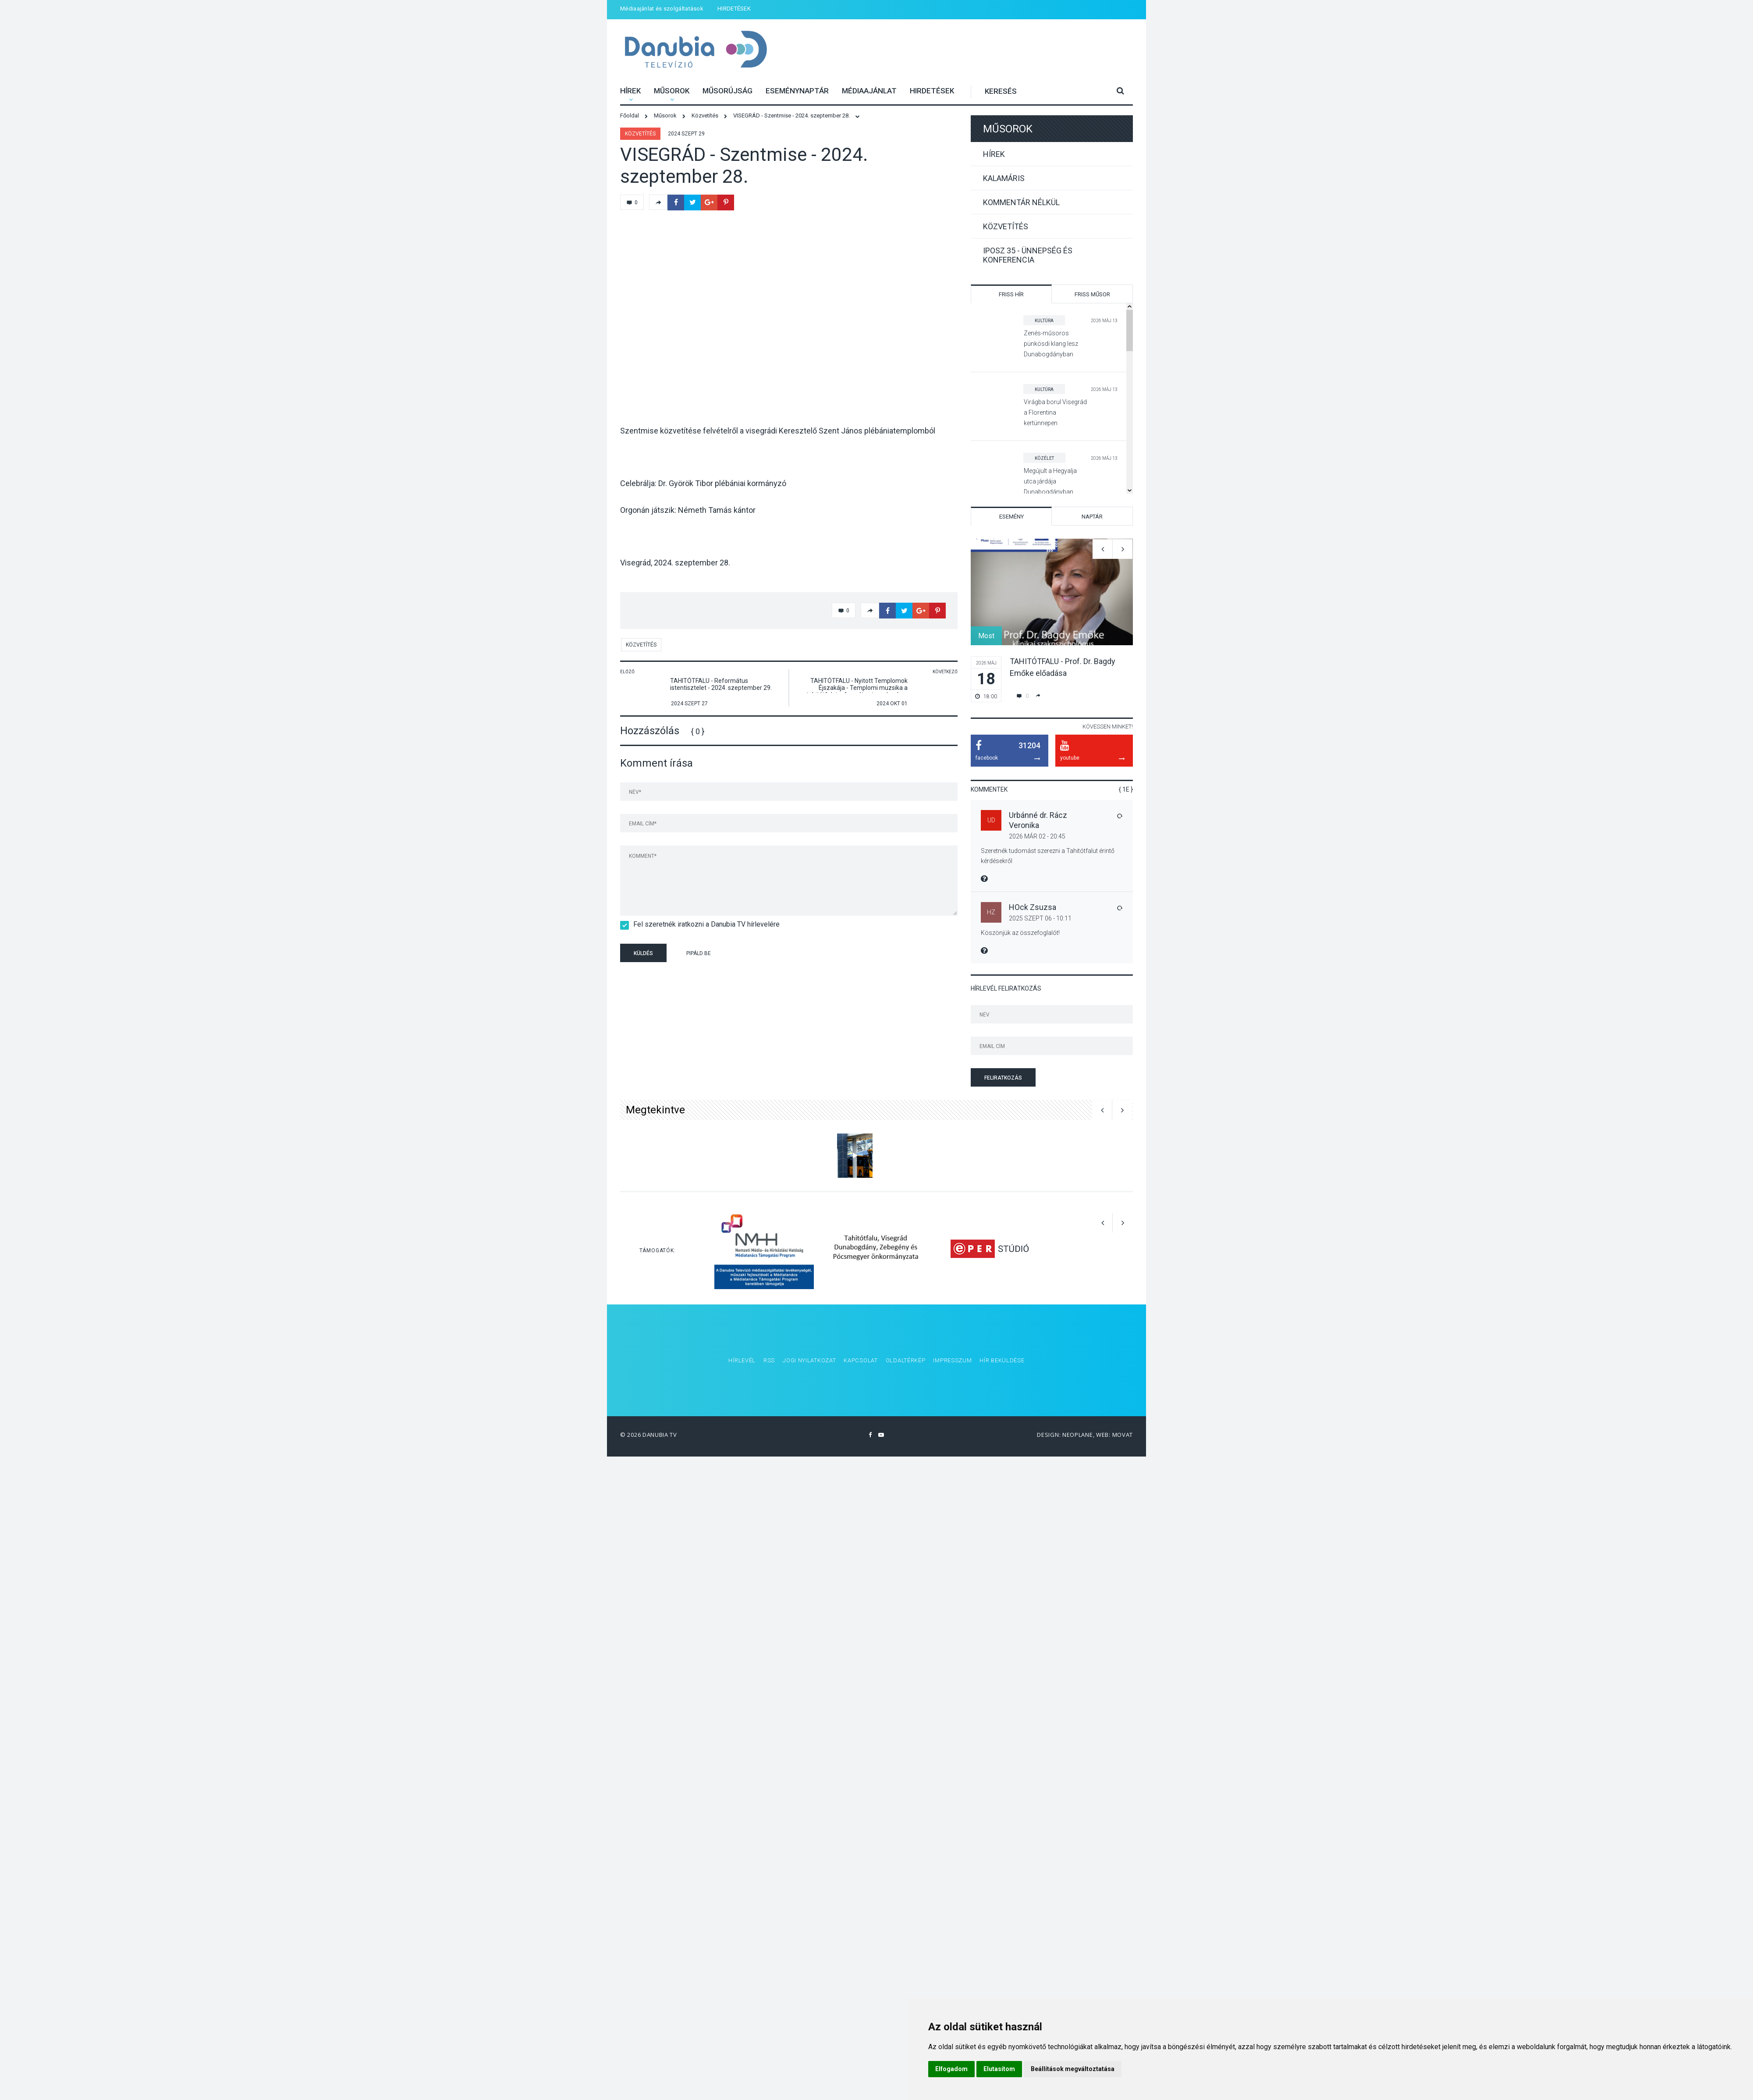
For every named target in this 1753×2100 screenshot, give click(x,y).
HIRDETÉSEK (734, 8)
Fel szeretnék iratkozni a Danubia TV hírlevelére (703, 924)
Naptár (1092, 516)
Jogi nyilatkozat (809, 1360)
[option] (1052, 620)
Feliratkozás (1003, 1078)
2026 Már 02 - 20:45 (1037, 836)
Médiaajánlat (869, 90)
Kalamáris (1004, 178)
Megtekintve (655, 1110)
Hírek (630, 90)
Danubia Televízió (695, 50)
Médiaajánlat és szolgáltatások (661, 8)
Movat (1122, 1435)
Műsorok (671, 90)
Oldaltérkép (906, 1360)
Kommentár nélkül (1021, 202)
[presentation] (788, 954)
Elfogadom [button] (951, 2068)
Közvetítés (640, 134)
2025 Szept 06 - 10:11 (1040, 918)
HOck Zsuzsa (1032, 907)
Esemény (1011, 516)
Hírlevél (742, 1360)
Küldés (643, 953)
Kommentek (989, 789)
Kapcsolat (860, 1360)
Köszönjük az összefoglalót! (1020, 932)
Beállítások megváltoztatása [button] (1072, 2068)
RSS (769, 1360)
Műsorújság (727, 90)
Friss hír (1011, 294)
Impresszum (952, 1360)
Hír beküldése (1001, 1360)
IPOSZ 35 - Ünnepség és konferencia (1027, 255)
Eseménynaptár (797, 90)
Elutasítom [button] (999, 2068)
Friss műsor (1092, 294)
